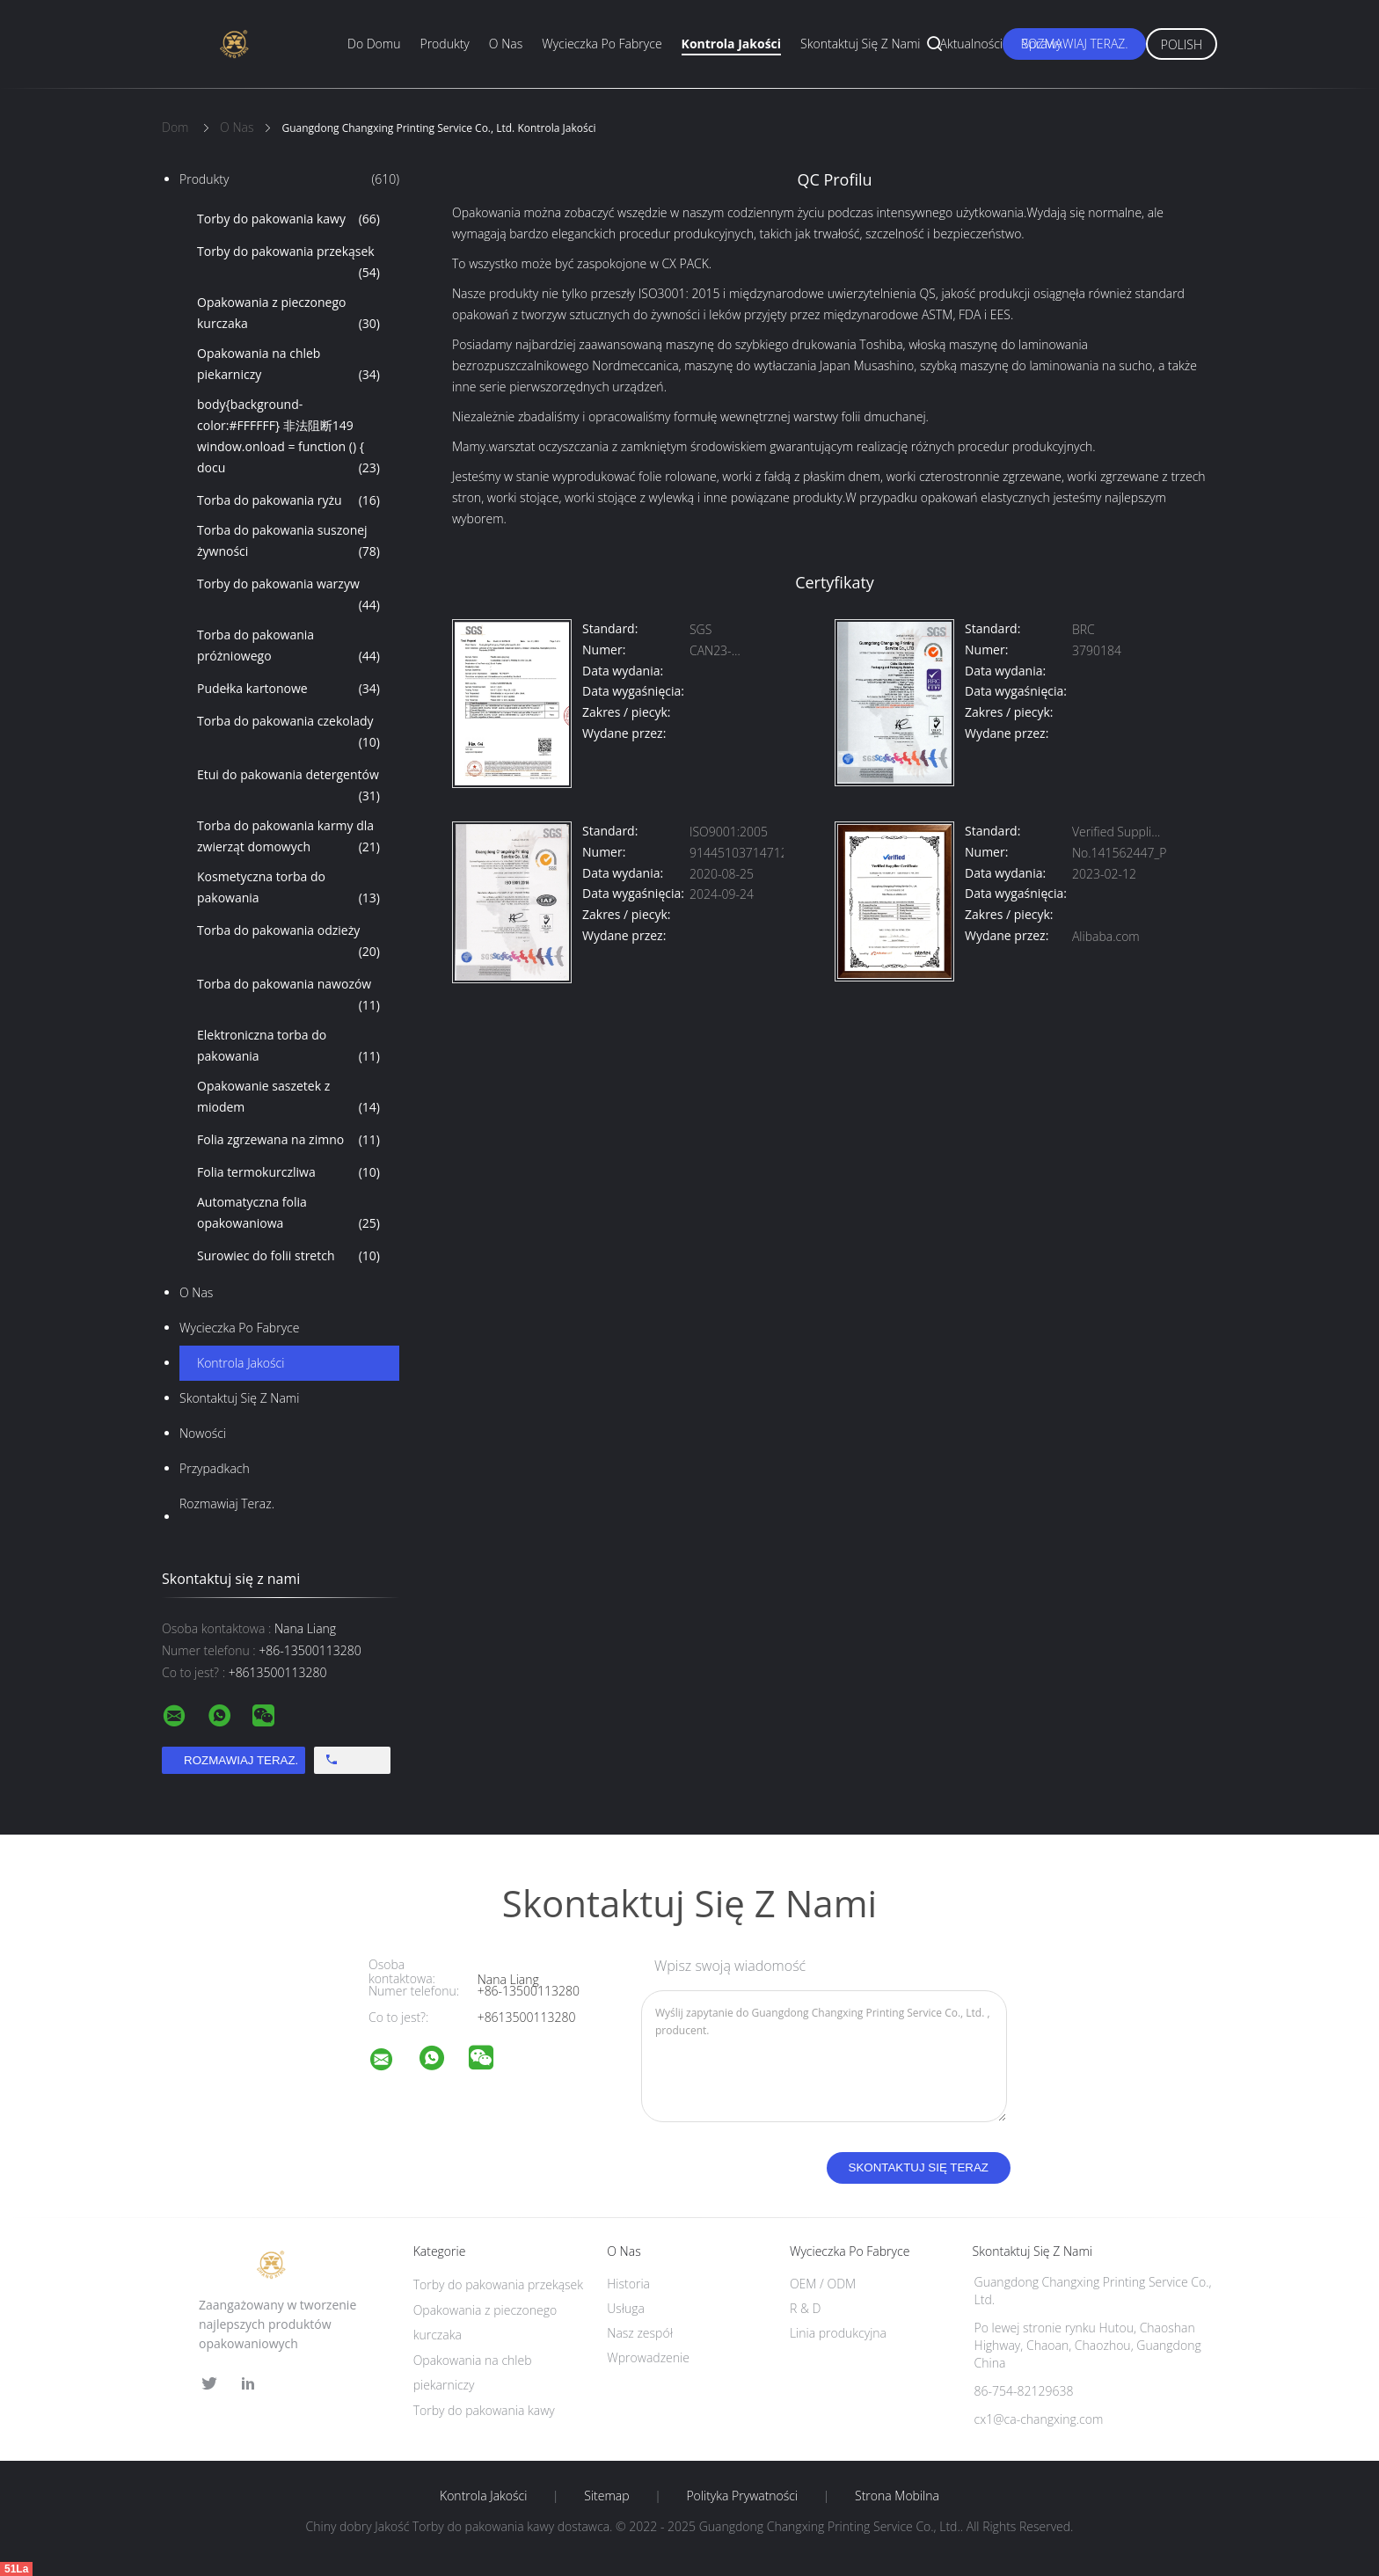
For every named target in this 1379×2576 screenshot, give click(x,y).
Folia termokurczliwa (288, 1172)
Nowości (202, 1433)
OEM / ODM (823, 2283)
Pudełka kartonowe (288, 688)
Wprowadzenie (648, 2357)
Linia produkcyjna (838, 2332)
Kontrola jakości (732, 43)
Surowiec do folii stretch (288, 1255)
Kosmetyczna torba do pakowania (288, 888)
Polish (1181, 44)
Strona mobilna (897, 2496)
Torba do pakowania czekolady (288, 732)
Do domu (373, 43)
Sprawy (1042, 43)
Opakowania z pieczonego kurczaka (288, 314)
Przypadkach (214, 1468)
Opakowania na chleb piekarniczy (288, 365)
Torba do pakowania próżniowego (288, 646)
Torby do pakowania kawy (288, 219)
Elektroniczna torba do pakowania (288, 1046)
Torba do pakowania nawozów (288, 995)
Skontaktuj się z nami (860, 43)
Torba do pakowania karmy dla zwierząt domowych (288, 837)
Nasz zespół (640, 2332)
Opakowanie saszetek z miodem (288, 1097)
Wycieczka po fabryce (601, 43)
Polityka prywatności (742, 2496)
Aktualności (971, 43)
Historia (628, 2283)
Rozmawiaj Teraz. (1073, 43)
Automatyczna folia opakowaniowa (288, 1213)
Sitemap (606, 2496)
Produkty (444, 43)
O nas (505, 43)
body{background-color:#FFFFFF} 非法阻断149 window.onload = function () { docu (288, 437)
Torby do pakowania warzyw (288, 595)
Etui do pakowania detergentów (288, 786)
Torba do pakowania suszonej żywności (288, 542)
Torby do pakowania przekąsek (288, 263)
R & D (805, 2308)
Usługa (626, 2308)
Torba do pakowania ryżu (288, 500)
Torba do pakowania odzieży (288, 942)
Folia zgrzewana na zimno (288, 1139)
